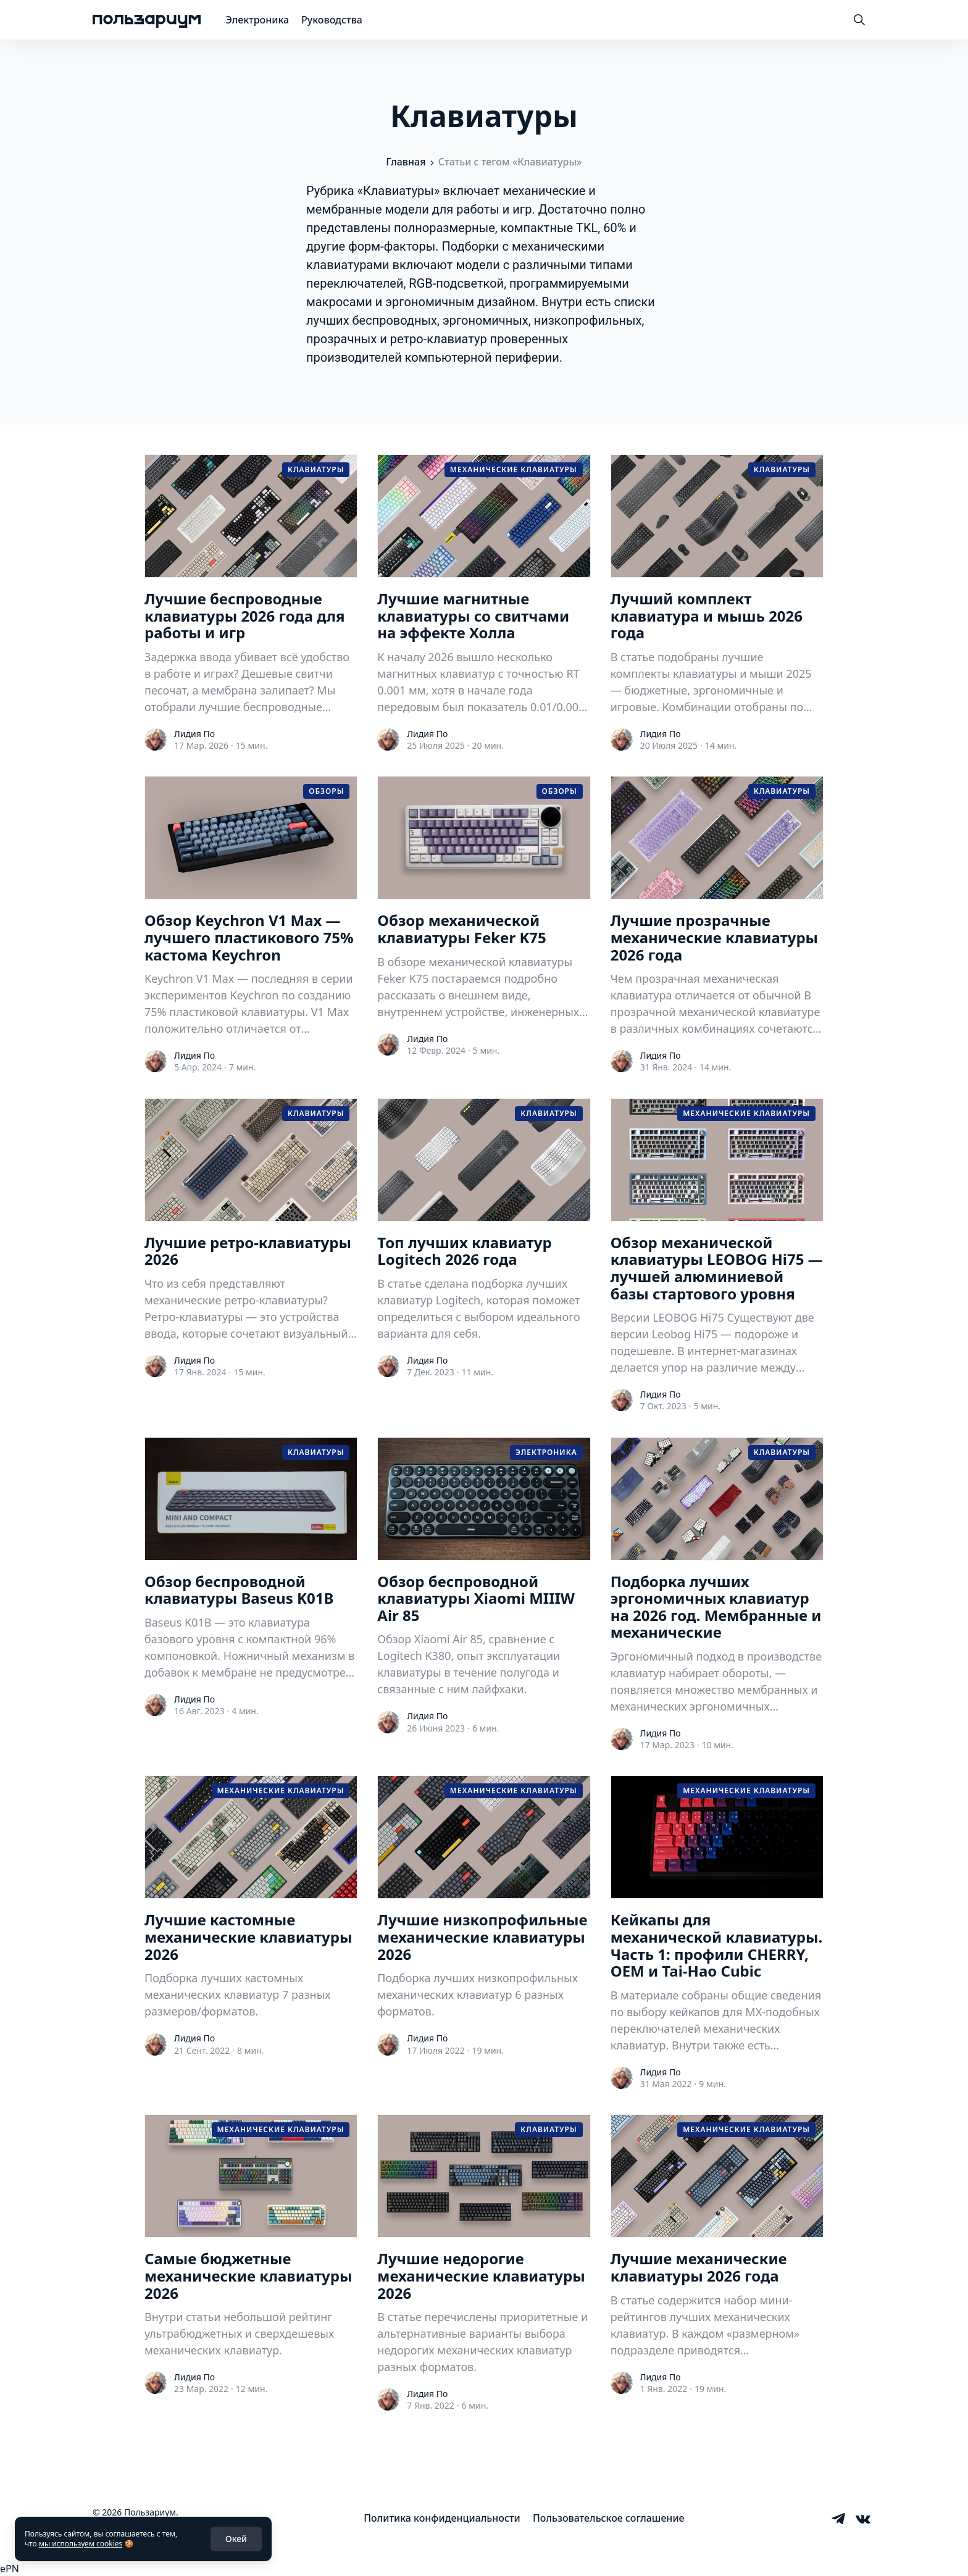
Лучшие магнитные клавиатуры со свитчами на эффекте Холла (473, 615)
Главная (405, 162)
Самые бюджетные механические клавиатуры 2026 (248, 2275)
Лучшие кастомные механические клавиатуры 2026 (248, 1936)
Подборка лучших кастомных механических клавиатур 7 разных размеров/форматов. (237, 1994)
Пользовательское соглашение (609, 2518)
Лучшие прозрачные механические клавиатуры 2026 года (714, 937)
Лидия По (194, 734)
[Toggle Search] (859, 19)
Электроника (257, 20)
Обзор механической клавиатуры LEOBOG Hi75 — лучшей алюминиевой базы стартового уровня (717, 1268)
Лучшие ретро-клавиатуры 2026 (247, 1251)
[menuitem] (442, 2518)
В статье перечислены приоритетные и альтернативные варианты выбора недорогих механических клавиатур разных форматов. (482, 2341)
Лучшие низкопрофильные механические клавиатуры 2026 (482, 1936)
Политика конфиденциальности (442, 2518)
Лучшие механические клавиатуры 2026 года (699, 2267)
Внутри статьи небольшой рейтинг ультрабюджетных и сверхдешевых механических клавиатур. (239, 2333)
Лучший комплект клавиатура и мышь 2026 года (707, 615)
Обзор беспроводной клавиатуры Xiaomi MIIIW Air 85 (476, 1598)
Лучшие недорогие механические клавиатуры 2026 (481, 2275)
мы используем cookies (81, 2543)
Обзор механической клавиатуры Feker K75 (461, 929)
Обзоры (326, 791)
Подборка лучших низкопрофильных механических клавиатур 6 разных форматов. (477, 1994)
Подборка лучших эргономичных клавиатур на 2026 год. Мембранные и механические (716, 1607)
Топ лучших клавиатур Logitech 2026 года (464, 1251)
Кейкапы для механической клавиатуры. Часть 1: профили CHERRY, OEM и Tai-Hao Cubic (717, 1945)
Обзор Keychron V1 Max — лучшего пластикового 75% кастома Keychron (249, 937)
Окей (236, 2539)
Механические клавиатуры (513, 469)
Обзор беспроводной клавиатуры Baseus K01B (238, 1590)
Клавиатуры (316, 469)
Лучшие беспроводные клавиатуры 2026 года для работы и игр (244, 615)
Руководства (331, 20)
